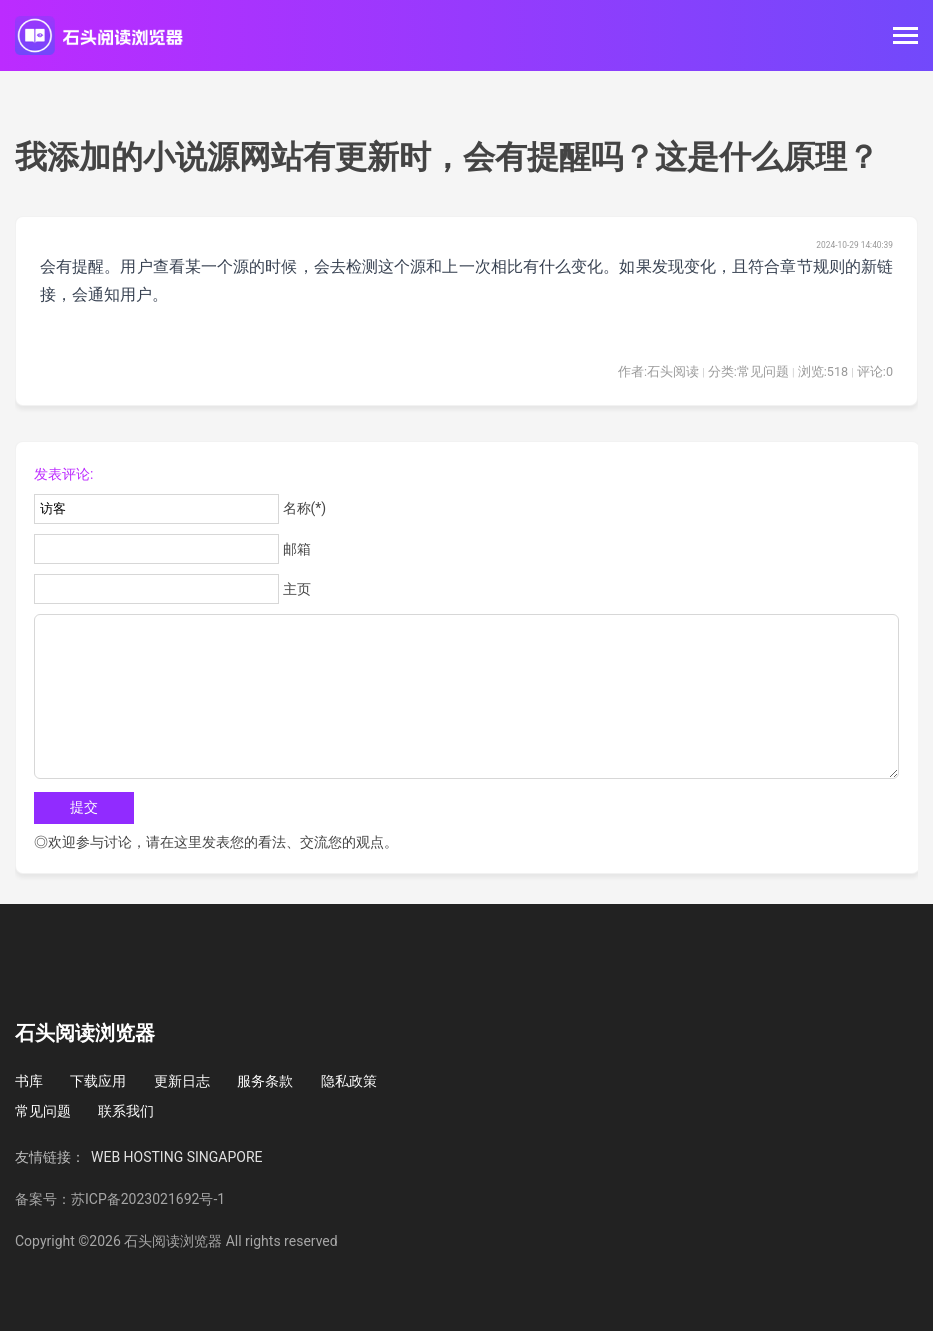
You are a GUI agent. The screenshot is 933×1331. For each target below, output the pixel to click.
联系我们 (126, 1111)
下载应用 (98, 1081)
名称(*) (305, 508)
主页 (297, 589)
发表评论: (63, 474)
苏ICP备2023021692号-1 (148, 1199)
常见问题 (43, 1111)
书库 (29, 1081)
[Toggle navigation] (905, 37)
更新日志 (182, 1081)
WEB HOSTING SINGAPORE (177, 1157)
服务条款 (265, 1081)
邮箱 (297, 549)
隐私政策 (349, 1081)
